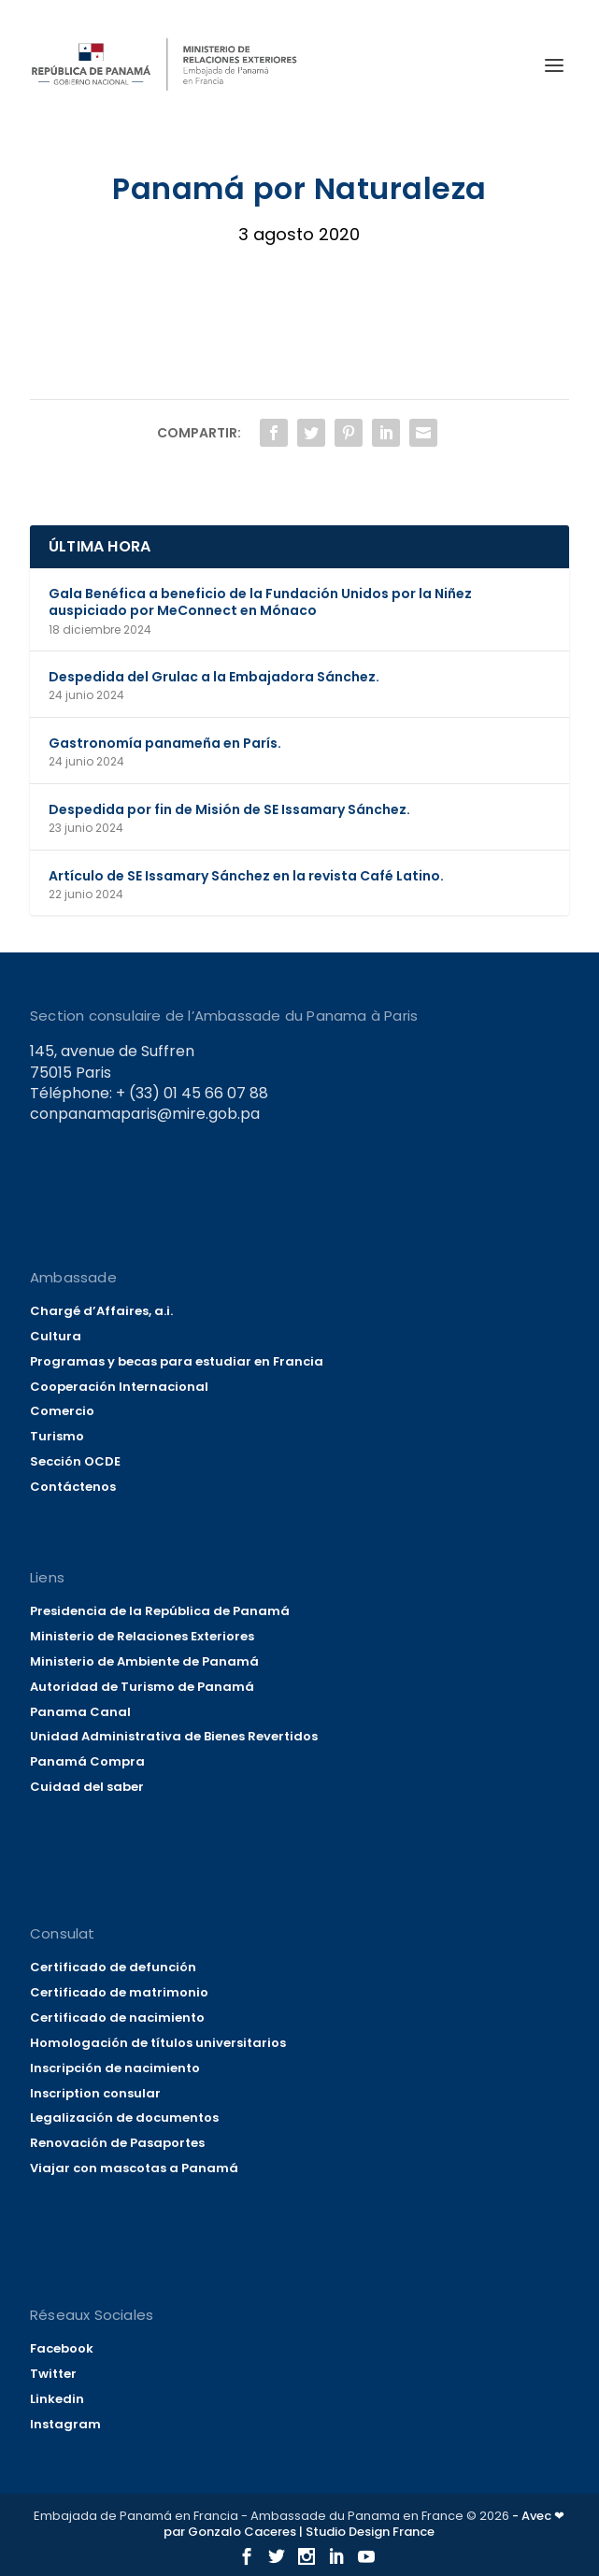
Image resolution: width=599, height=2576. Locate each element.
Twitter (53, 2374)
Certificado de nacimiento (117, 2017)
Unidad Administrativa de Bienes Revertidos (174, 1736)
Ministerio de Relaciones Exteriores (142, 1636)
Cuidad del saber (87, 1787)
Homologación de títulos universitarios (158, 2043)
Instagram (65, 2424)
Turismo (57, 1436)
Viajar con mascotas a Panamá (134, 2168)
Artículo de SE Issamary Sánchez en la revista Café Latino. (246, 875)
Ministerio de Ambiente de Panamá (144, 1661)
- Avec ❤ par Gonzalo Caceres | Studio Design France (364, 2523)
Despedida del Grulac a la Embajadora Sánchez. (214, 676)
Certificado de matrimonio (119, 1992)
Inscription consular (95, 2093)
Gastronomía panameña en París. (165, 743)
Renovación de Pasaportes (117, 2143)
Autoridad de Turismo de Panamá (142, 1687)
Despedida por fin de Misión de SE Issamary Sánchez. (229, 809)
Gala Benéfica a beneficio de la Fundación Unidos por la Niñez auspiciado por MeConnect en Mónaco (260, 602)
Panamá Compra (87, 1761)
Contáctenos (73, 1487)
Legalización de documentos (124, 2117)
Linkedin (57, 2399)
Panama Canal (80, 1712)
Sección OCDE (75, 1461)
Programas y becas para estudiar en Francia (176, 1361)
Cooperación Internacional (119, 1386)
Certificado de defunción (113, 1967)
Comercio (62, 1411)
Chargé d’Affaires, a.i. (101, 1311)
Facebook (61, 2348)
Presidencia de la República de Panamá (160, 1611)
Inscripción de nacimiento (115, 2068)
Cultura (55, 1336)
